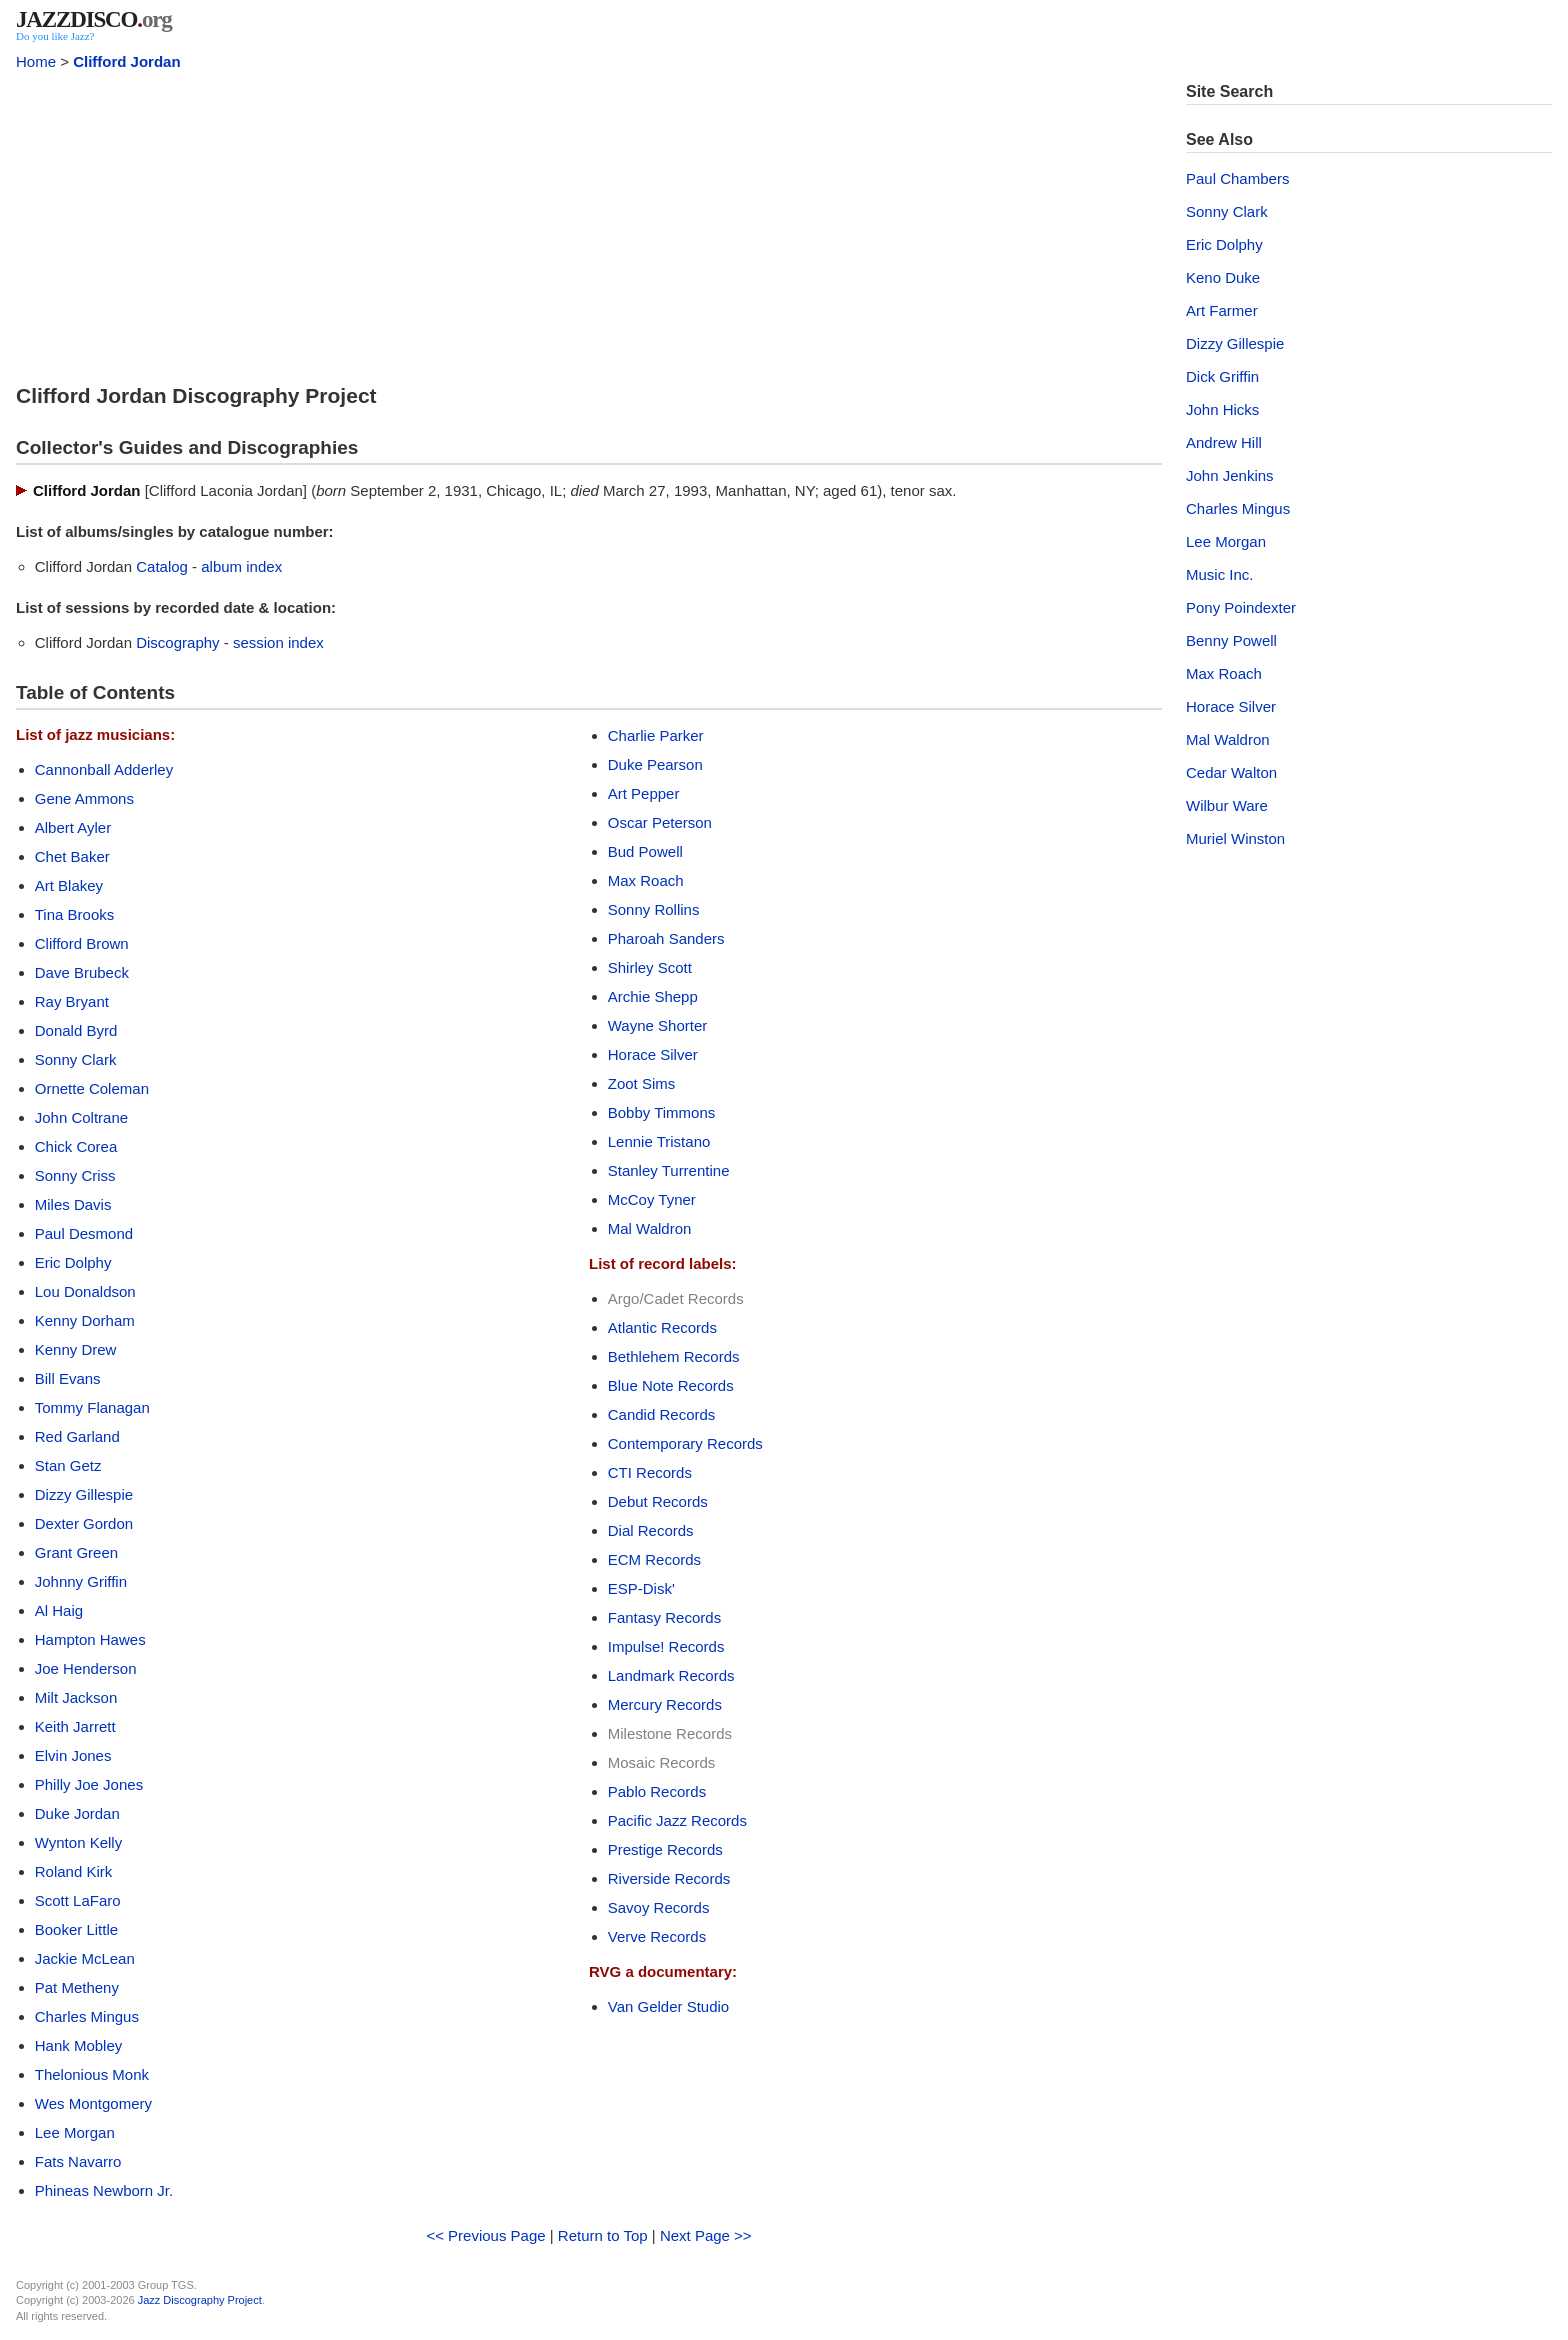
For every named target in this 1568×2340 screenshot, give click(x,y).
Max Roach (646, 880)
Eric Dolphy (73, 1262)
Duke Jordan (77, 1813)
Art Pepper (644, 793)
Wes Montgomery (93, 2103)
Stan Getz (68, 1465)
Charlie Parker (656, 735)
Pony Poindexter (1241, 607)
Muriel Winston (1235, 838)
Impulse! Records (666, 1646)
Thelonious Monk (92, 2074)
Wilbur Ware (1227, 805)
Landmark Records (671, 1675)
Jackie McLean (85, 1958)
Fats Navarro (78, 2161)
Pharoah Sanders (666, 938)
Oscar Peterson (660, 822)
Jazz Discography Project (200, 2300)
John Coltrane (81, 1117)
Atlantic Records (662, 1327)
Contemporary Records (685, 1443)
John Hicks (1222, 409)
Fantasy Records (664, 1617)
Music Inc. (1220, 574)
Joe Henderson (86, 1668)
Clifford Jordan (127, 61)
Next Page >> (706, 2235)
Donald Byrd (76, 1030)
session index (278, 642)
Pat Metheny (77, 1987)
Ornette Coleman (92, 1088)
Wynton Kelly (78, 1842)
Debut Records (658, 1501)
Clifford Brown (82, 943)
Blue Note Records (671, 1385)
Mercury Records (665, 1704)
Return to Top (603, 2235)
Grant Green (76, 1552)
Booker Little (76, 1929)
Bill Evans (68, 1378)
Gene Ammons (84, 798)
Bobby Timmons (662, 1112)
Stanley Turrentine (669, 1170)
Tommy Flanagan (92, 1407)
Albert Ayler (73, 827)
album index (241, 566)
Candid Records (662, 1414)
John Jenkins (1230, 475)
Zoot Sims (642, 1083)
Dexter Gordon (84, 1523)
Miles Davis (73, 1204)
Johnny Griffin (81, 1581)
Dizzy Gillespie (84, 1494)
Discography (177, 642)
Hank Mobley (79, 2045)
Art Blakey (69, 885)
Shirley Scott (650, 967)
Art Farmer (1222, 310)
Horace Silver (653, 1054)
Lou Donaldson (85, 1291)
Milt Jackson (76, 1697)
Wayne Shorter (658, 1025)
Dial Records (651, 1530)
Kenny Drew (76, 1349)
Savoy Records (659, 1907)
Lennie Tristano (659, 1141)
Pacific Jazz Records (677, 1820)
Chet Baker (72, 856)
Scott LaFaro (78, 1900)
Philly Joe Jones (89, 1784)
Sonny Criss (75, 1175)
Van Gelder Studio (668, 2006)
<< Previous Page (485, 2235)
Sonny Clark (76, 1059)
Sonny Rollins (654, 909)
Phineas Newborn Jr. (104, 2190)
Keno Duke (1223, 277)
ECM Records (654, 1559)
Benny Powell (1231, 640)
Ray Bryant (72, 1001)
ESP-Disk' (641, 1588)
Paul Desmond (84, 1233)
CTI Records (650, 1472)
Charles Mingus (87, 2016)
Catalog (162, 566)
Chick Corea (76, 1146)
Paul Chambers (1237, 178)
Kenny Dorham (85, 1320)
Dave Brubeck (82, 972)
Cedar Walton (1231, 772)
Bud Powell (645, 851)
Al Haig (59, 1610)
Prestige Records (665, 1849)
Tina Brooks (74, 914)
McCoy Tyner (652, 1199)
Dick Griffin (1222, 376)
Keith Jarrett (75, 1726)
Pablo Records (657, 1791)
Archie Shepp (653, 996)
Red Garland (77, 1436)
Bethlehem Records (674, 1356)
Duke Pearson (655, 764)
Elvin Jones (73, 1755)
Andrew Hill (1224, 442)
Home (36, 61)
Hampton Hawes (90, 1639)
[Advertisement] (589, 222)
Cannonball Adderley (104, 769)
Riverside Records (669, 1878)
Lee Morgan (75, 2132)
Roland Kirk (74, 1871)
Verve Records (657, 1936)
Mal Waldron (650, 1228)
